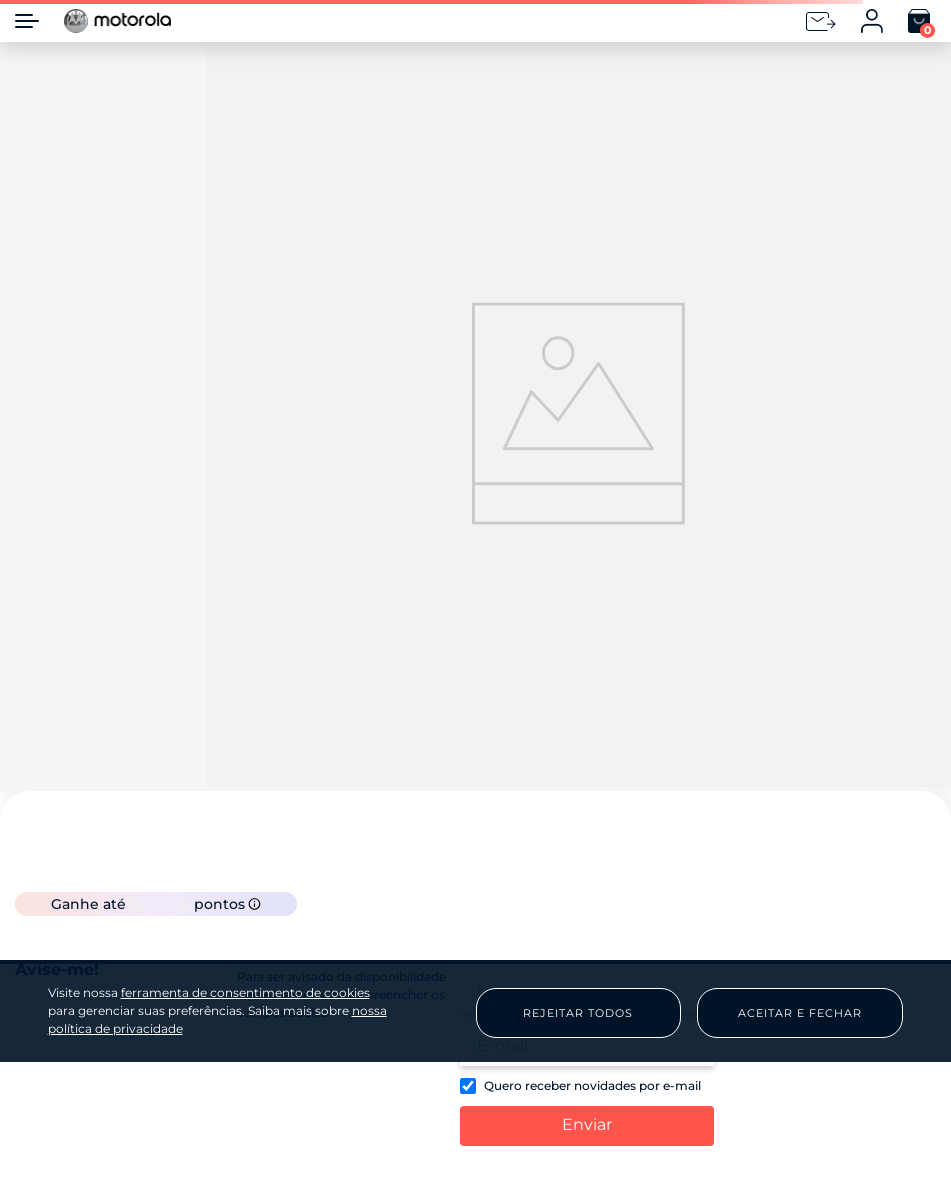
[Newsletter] (821, 21)
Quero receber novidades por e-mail (592, 1086)
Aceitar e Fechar (800, 1013)
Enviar (587, 1124)
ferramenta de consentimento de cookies (245, 993)
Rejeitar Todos (578, 1013)
